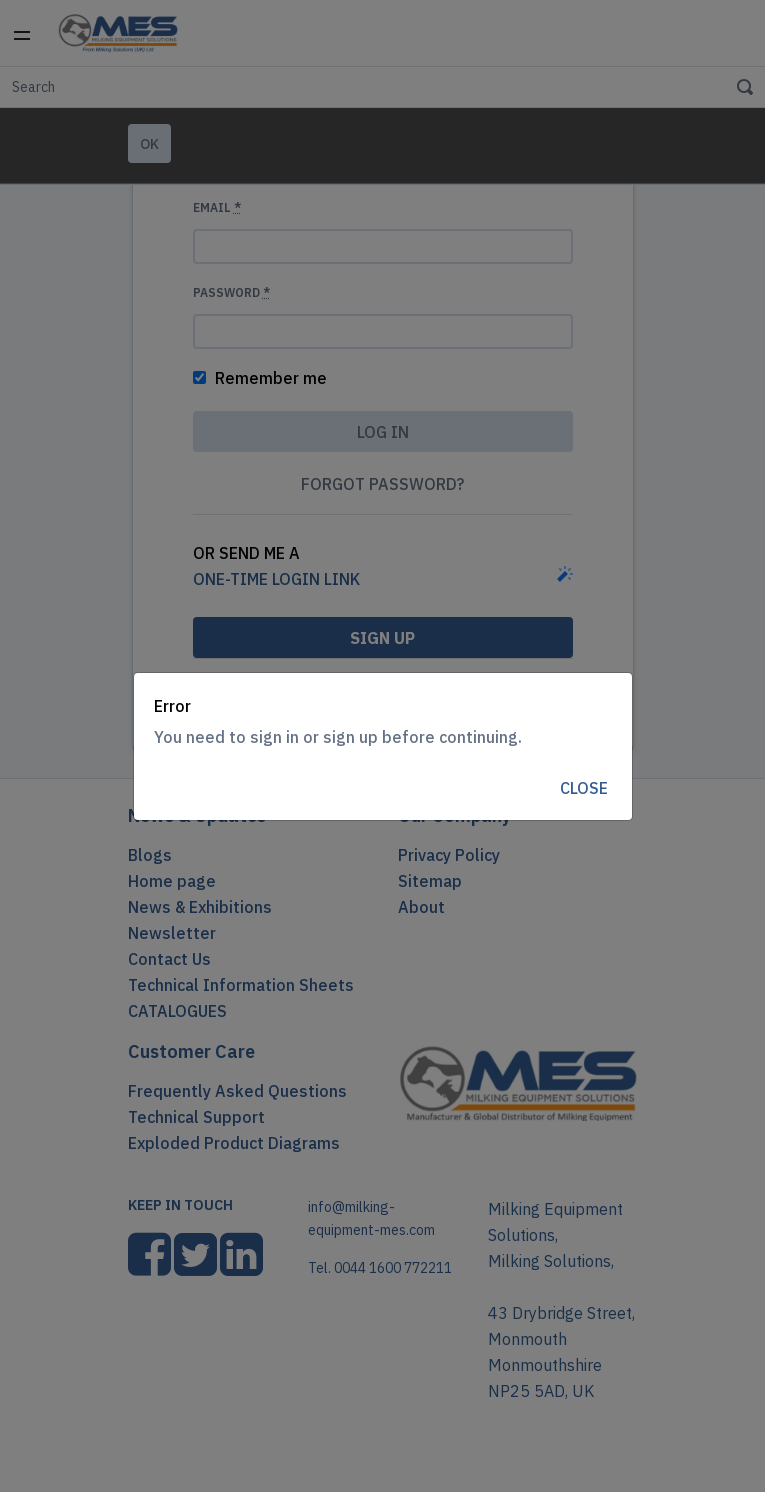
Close (584, 788)
